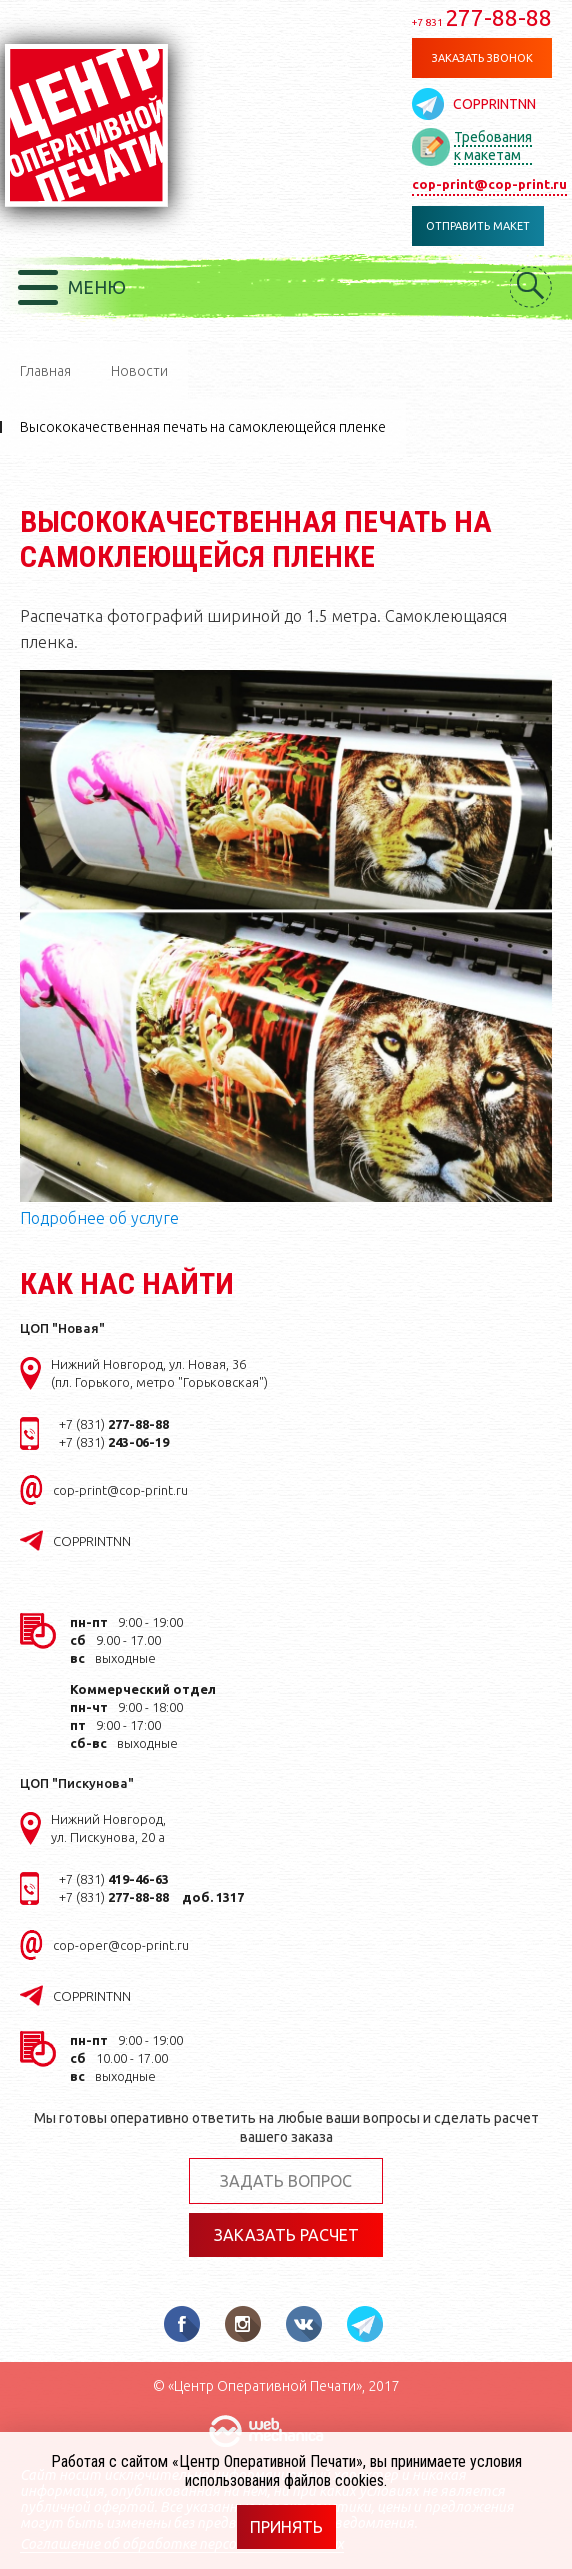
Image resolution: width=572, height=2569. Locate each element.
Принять (286, 2527)
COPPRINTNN (494, 104)
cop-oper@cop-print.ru (121, 1945)
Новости (139, 371)
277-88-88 (482, 17)
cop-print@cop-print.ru (489, 184)
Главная (45, 371)
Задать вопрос (286, 2181)
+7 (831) (114, 1424)
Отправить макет (478, 226)
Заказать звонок (482, 58)
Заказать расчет (286, 2235)
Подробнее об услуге (99, 1218)
